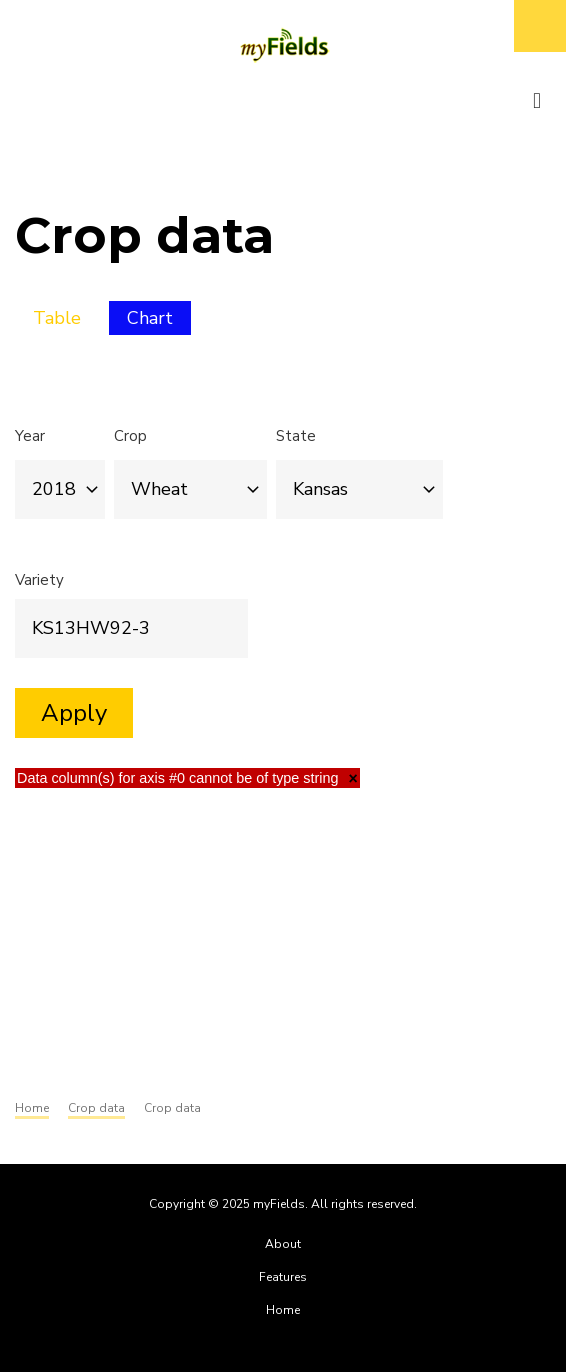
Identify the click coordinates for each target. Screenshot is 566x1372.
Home (283, 1310)
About (283, 1244)
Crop (130, 436)
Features (283, 1277)
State (296, 436)
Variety (39, 580)
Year (30, 436)
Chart (159, 320)
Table (57, 318)
